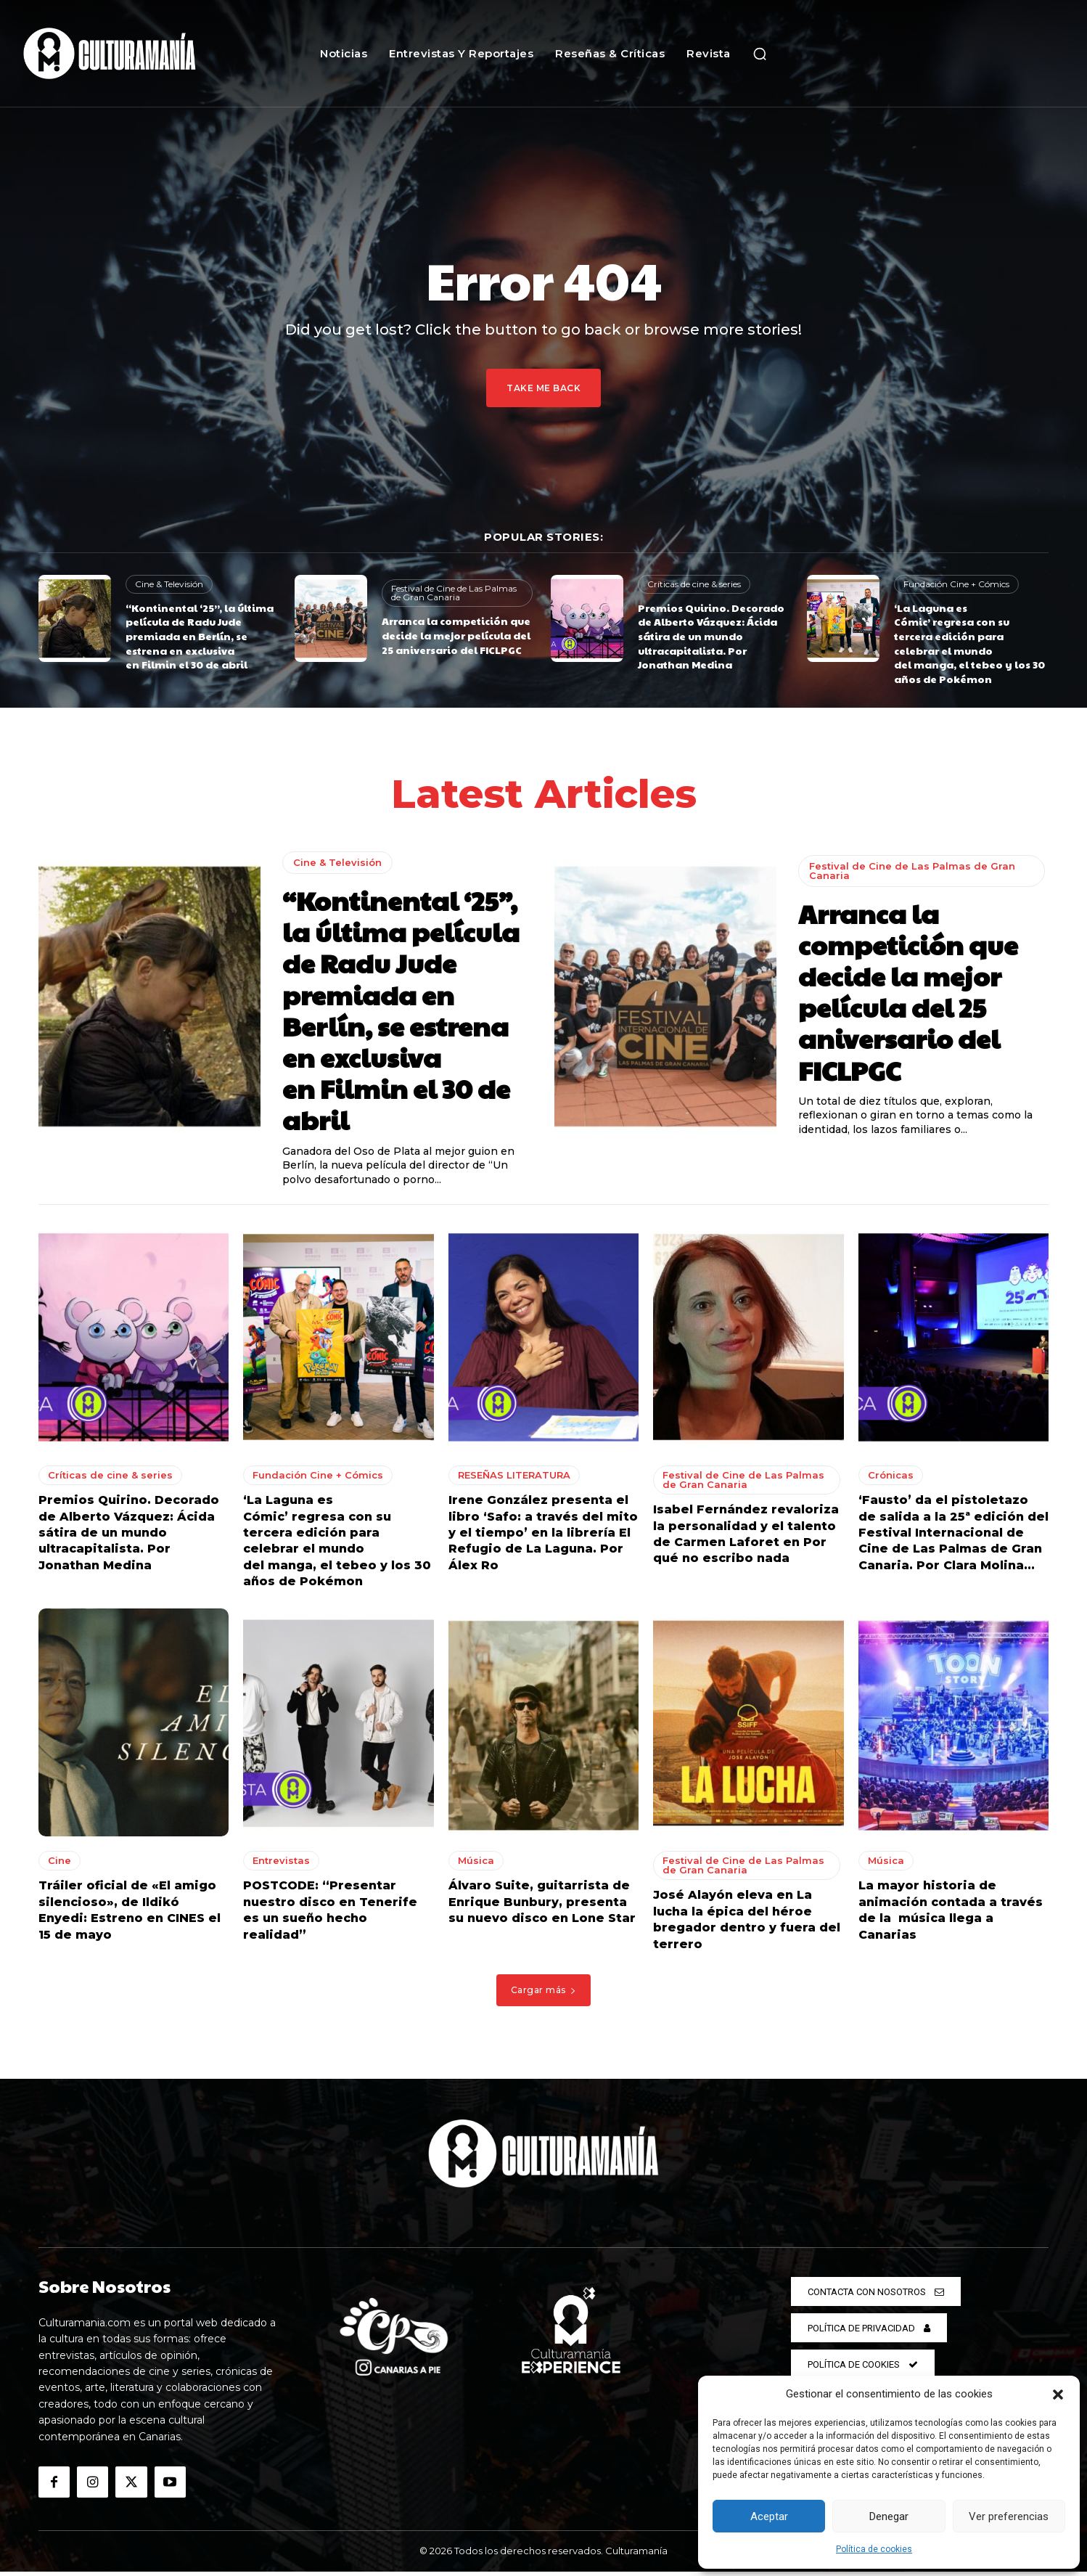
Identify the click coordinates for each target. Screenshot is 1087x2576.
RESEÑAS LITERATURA (514, 1480)
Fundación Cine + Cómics (956, 583)
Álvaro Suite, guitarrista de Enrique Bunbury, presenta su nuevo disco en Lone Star (542, 1907)
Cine (59, 1865)
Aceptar (769, 2516)
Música (476, 1865)
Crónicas (891, 1480)
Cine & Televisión (169, 583)
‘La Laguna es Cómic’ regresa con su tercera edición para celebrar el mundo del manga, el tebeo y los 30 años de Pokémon (969, 643)
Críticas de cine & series (694, 583)
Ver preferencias (1009, 2516)
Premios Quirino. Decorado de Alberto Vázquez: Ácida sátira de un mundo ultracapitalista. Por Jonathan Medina (711, 635)
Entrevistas (281, 1865)
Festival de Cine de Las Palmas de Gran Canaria (454, 592)
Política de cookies (874, 2549)
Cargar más (544, 1994)
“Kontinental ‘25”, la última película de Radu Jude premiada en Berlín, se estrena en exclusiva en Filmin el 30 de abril (200, 635)
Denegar (888, 2516)
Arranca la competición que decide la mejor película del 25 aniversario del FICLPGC (456, 634)
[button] (1058, 2394)
